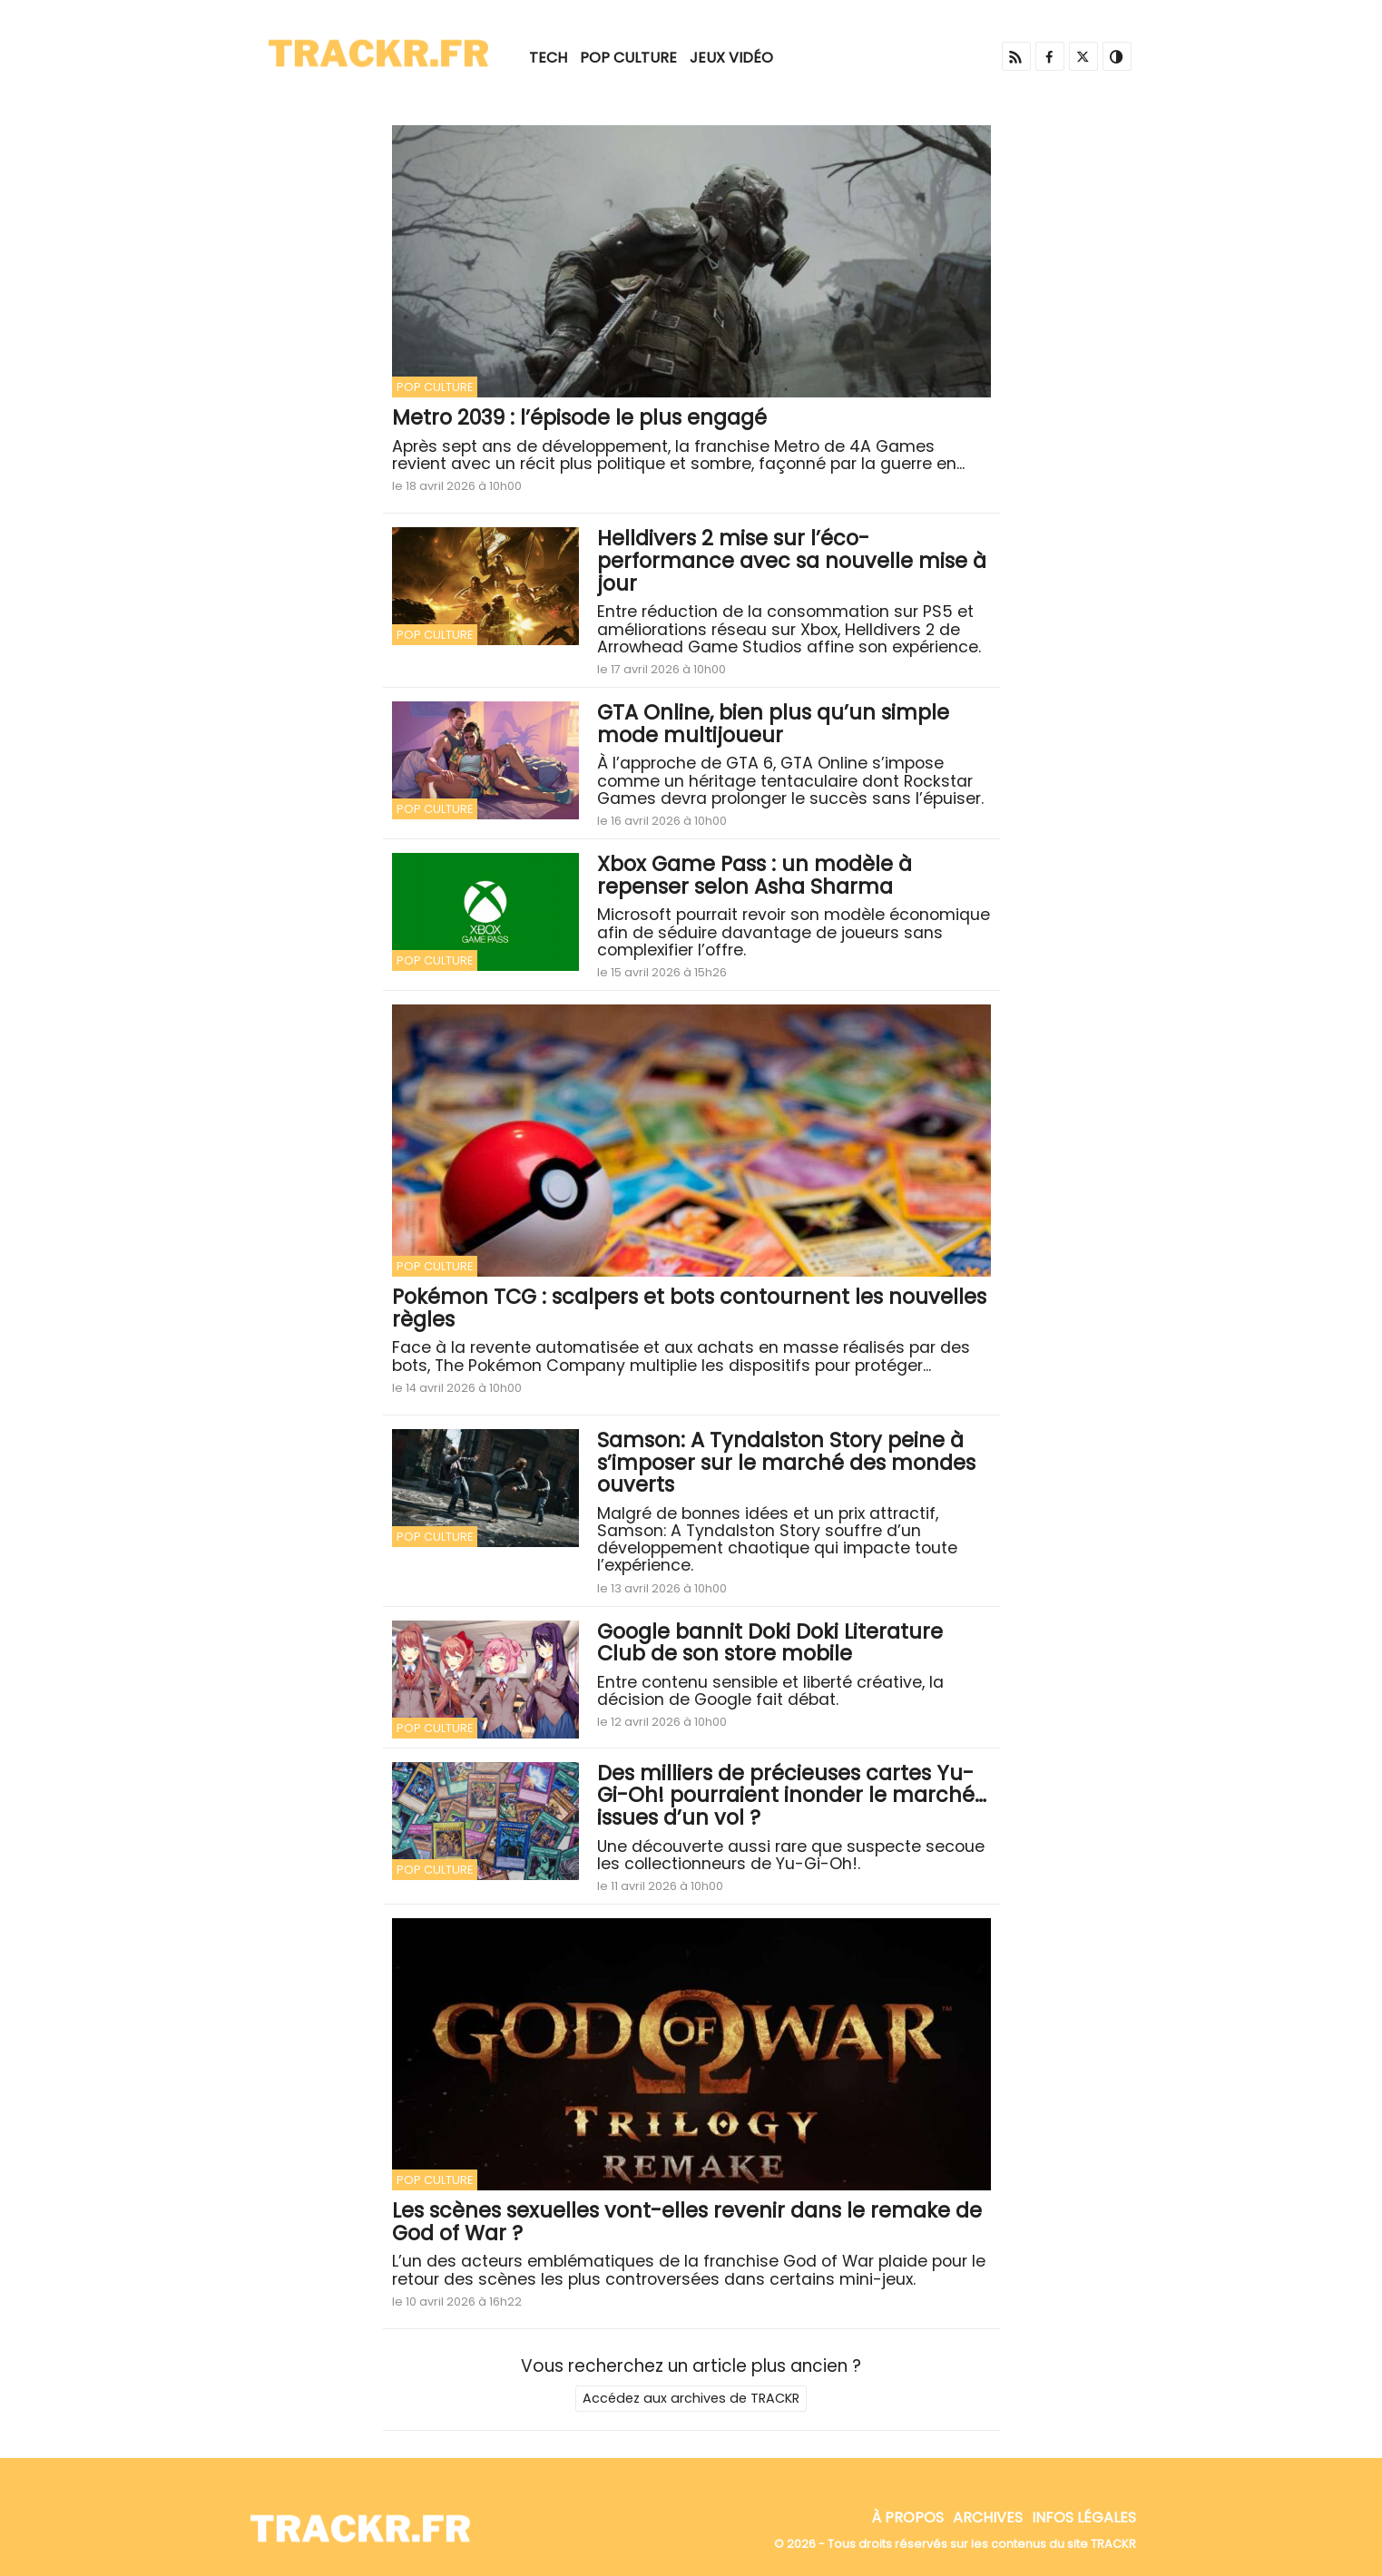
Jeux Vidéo (731, 57)
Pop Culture (628, 57)
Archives (988, 2517)
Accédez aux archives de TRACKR (691, 2398)
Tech (548, 57)
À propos (907, 2517)
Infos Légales (1084, 2517)
